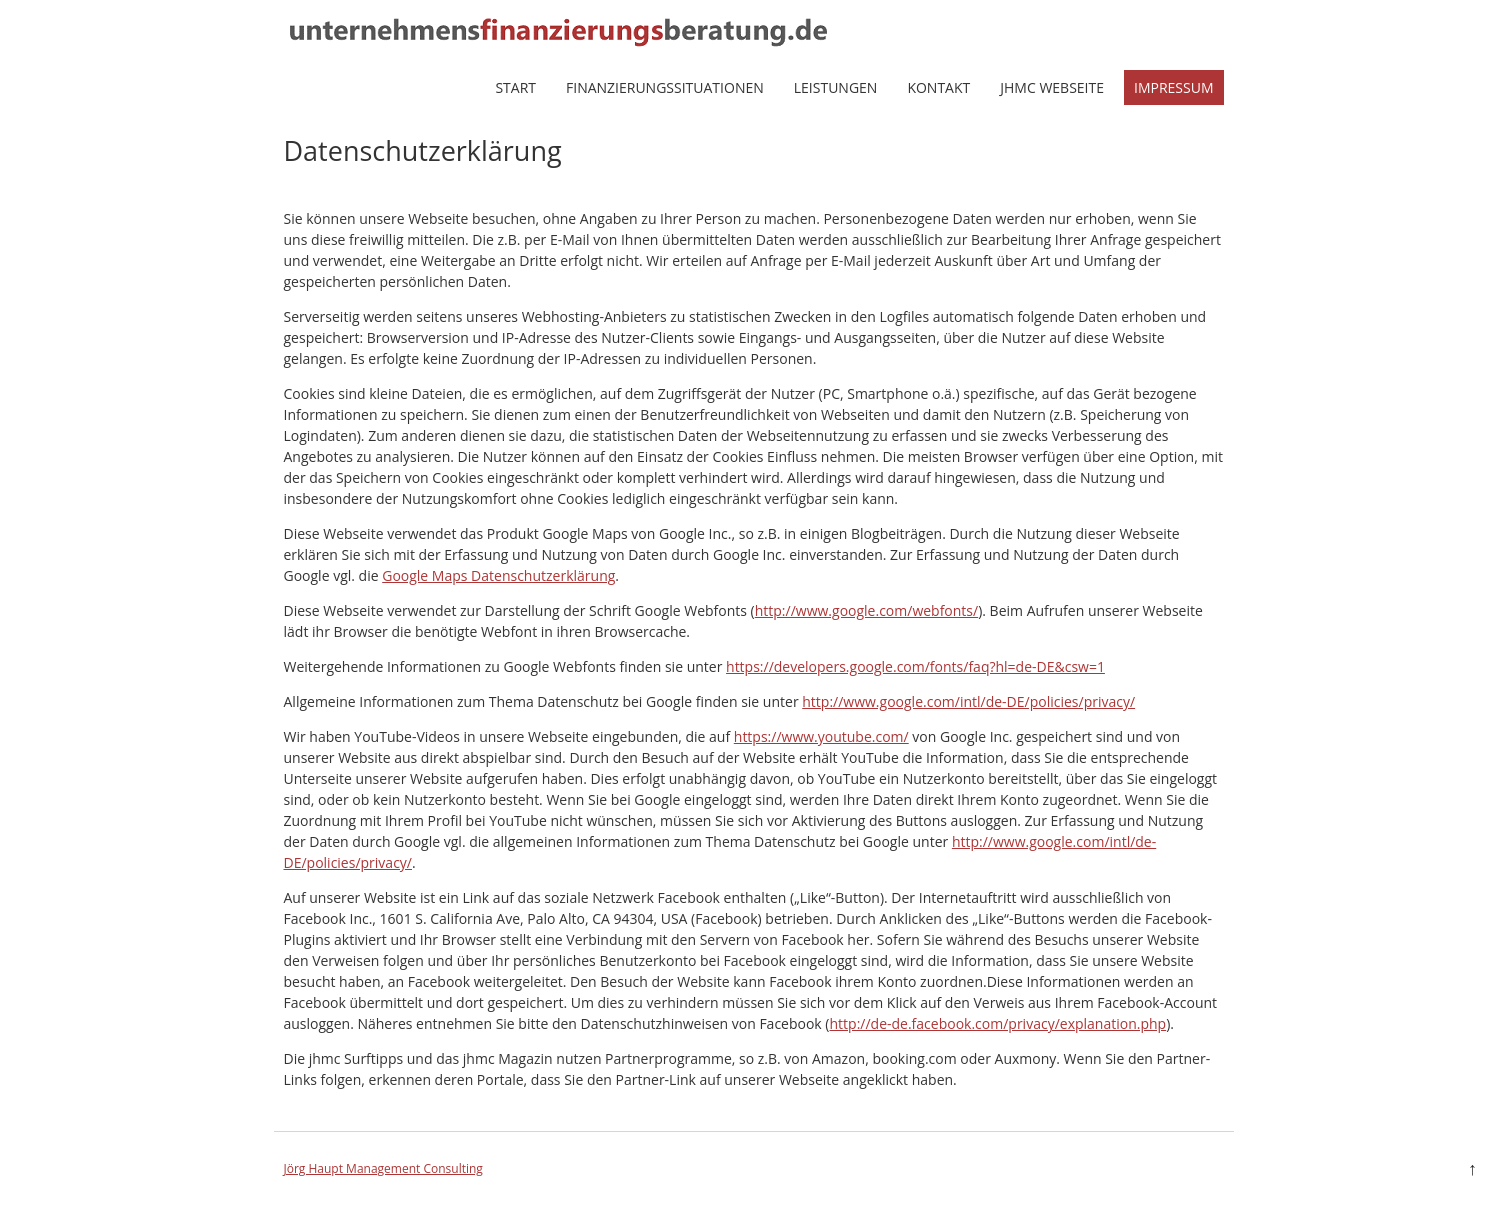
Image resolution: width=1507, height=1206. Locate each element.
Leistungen (836, 87)
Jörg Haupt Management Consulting (383, 1168)
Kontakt (938, 87)
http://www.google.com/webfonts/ (866, 610)
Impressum (1174, 87)
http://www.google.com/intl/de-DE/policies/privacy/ (968, 701)
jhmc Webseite (1052, 87)
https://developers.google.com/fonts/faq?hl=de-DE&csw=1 (915, 666)
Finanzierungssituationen (665, 87)
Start (515, 87)
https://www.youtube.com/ (821, 736)
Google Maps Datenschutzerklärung (498, 575)
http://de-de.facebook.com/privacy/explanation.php (998, 1023)
